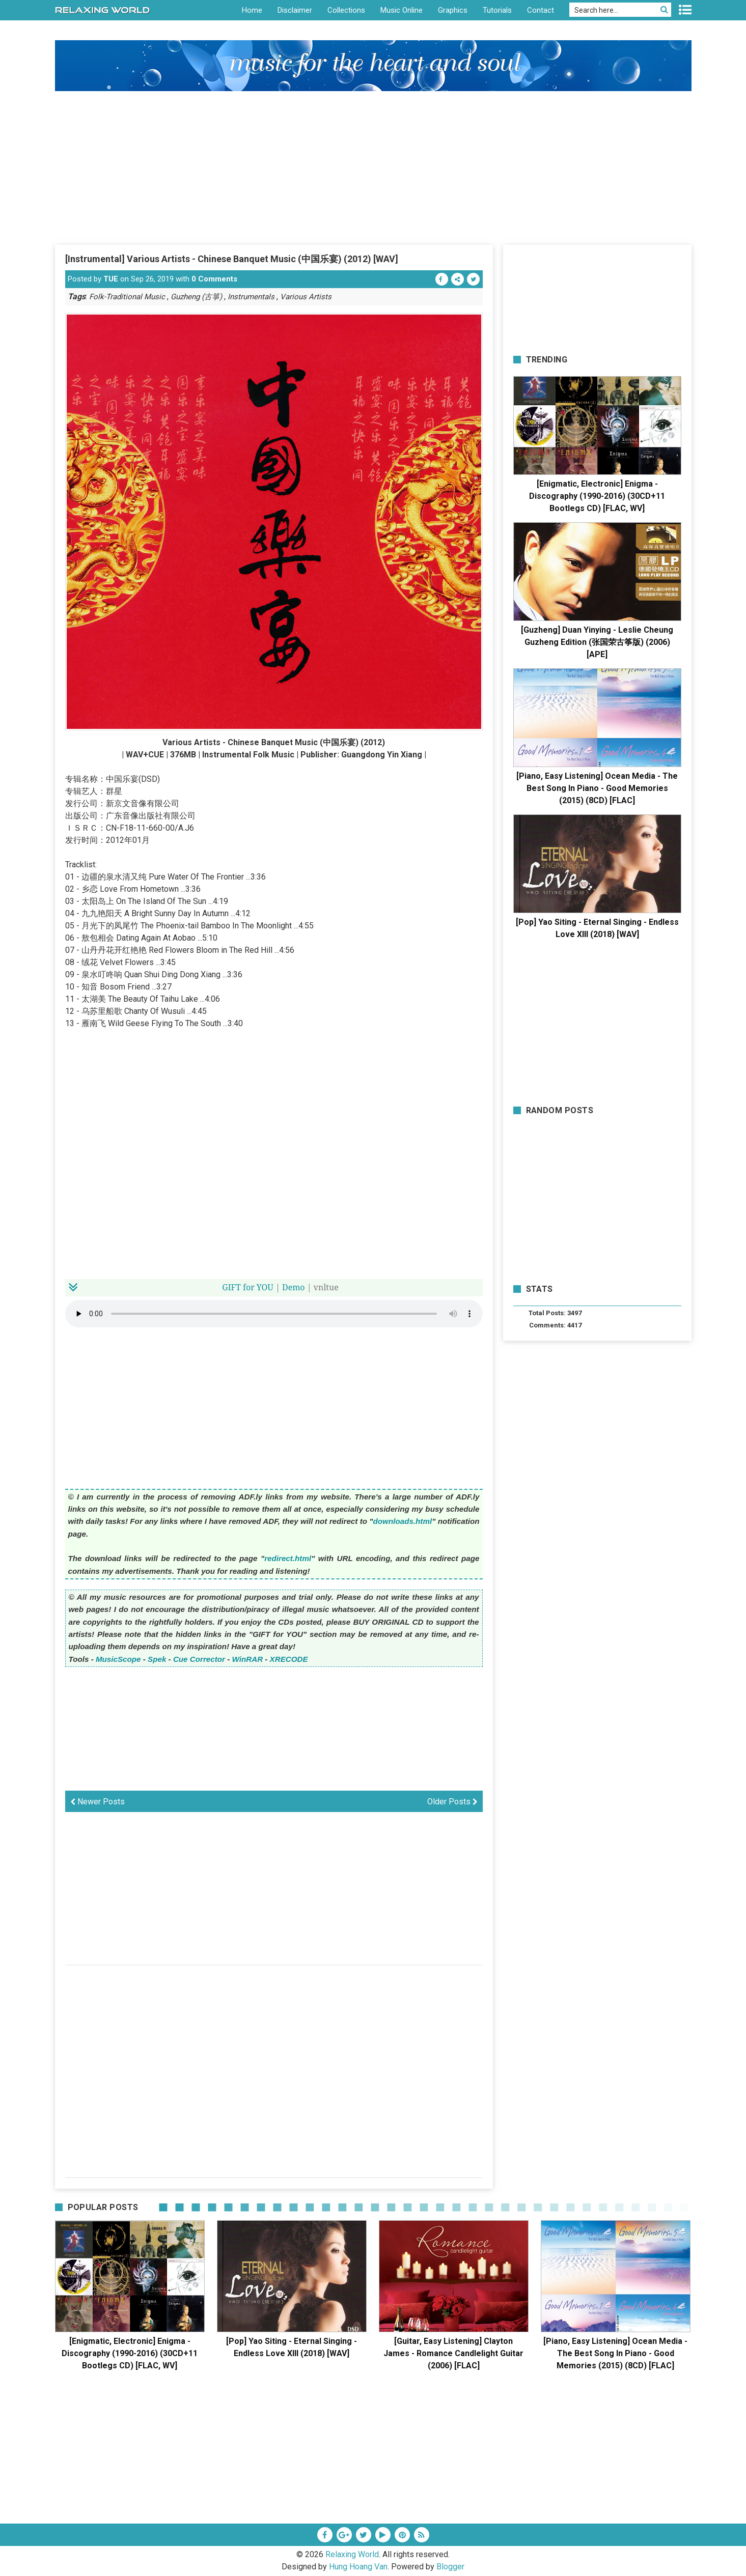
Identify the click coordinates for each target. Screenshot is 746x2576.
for (249, 1287)
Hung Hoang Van (358, 2566)
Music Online (401, 10)
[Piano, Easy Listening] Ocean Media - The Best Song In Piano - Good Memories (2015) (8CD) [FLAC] (597, 788)
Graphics (452, 10)
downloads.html (402, 1521)
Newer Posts (97, 1801)
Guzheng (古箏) (196, 296)
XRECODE (289, 1659)
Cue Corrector (199, 1659)
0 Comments (214, 279)
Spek (157, 1659)
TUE (110, 279)
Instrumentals (251, 296)
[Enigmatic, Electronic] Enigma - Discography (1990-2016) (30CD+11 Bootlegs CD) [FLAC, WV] (597, 496)
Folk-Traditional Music (127, 296)
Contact (540, 10)
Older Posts (452, 1801)
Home (252, 10)
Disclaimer (295, 10)
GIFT (231, 1287)
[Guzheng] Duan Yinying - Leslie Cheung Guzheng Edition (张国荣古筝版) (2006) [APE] (597, 642)
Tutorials (497, 10)
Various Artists (305, 296)
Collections (346, 10)
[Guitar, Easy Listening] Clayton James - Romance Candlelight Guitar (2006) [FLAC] (453, 2353)
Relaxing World (352, 2554)
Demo (293, 1287)
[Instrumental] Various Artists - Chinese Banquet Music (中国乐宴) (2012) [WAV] (231, 258)
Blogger (450, 2566)
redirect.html (287, 1558)
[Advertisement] (373, 167)
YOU (265, 1287)
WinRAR (247, 1659)
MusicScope (118, 1659)
